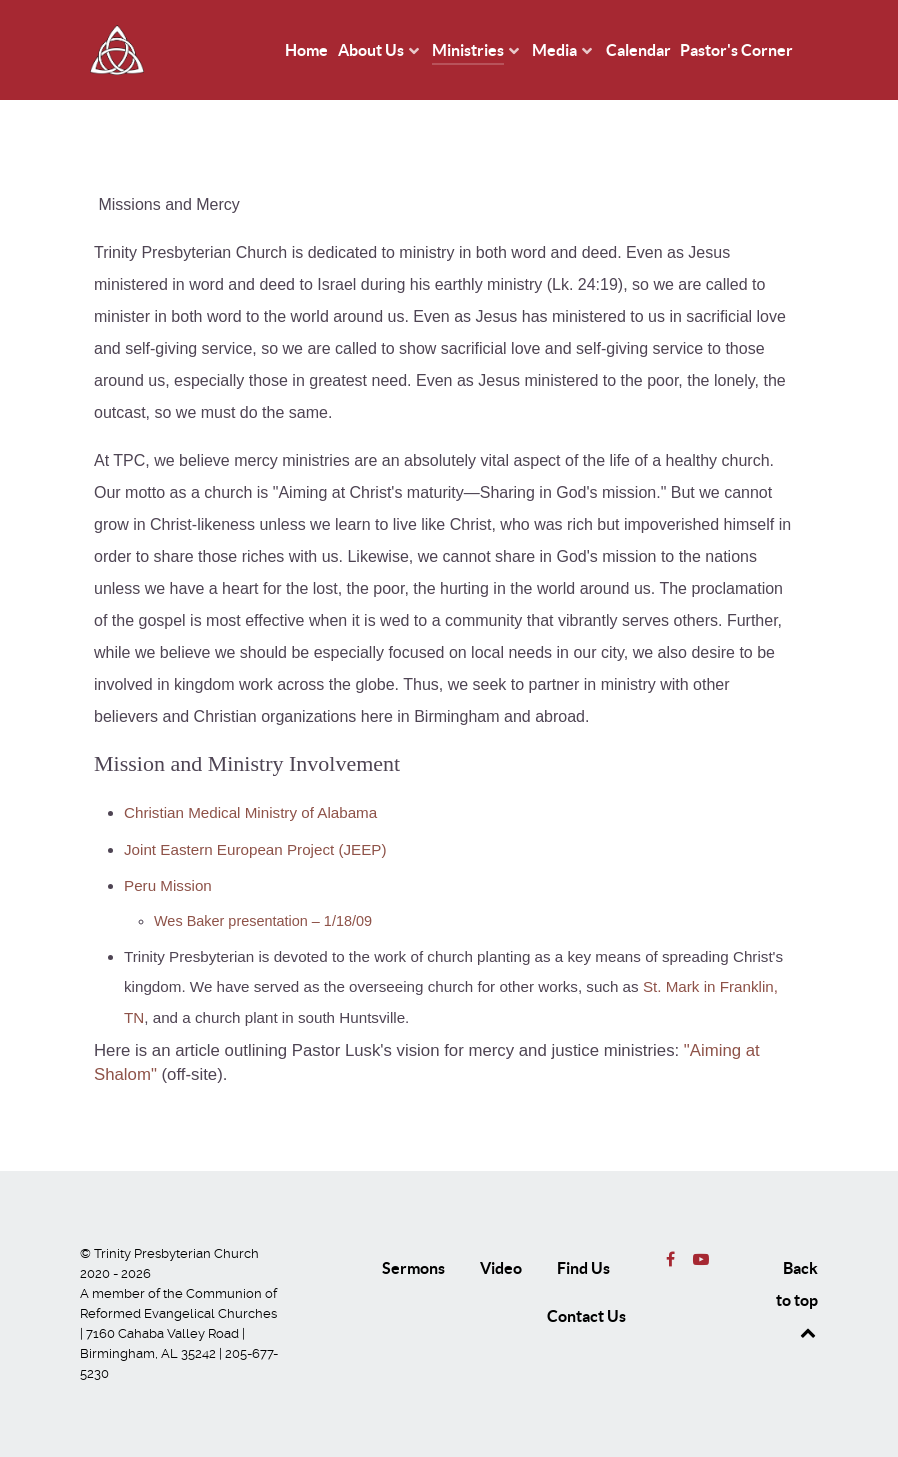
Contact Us (586, 1316)
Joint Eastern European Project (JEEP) (255, 849)
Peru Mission (168, 885)
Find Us (583, 1268)
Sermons (413, 1268)
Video (501, 1268)
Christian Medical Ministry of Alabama (250, 812)
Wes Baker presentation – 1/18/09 (263, 921)
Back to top (797, 1299)
